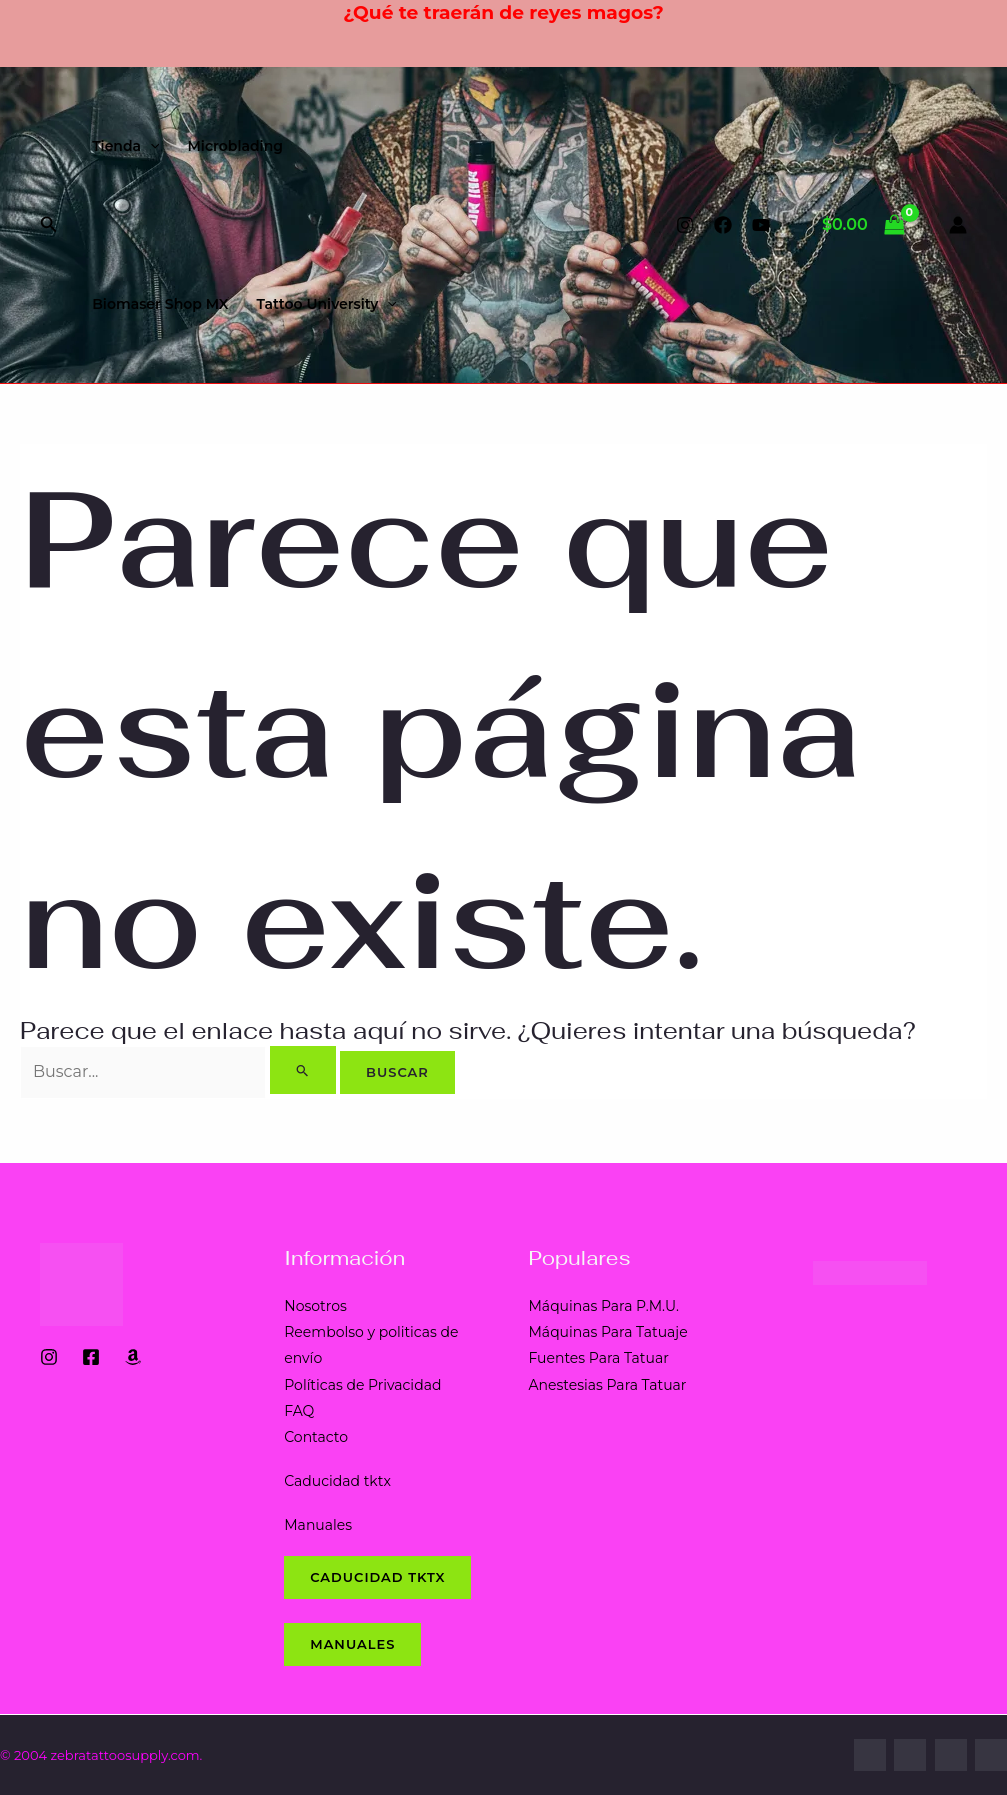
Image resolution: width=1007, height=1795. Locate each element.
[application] (150, 146)
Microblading (234, 146)
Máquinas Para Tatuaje (608, 1332)
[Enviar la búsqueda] (303, 1070)
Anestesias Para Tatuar (608, 1385)
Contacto (316, 1437)
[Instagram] (685, 225)
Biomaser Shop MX (160, 304)
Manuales (318, 1525)
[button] (49, 225)
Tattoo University (327, 304)
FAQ (299, 1411)
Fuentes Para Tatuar (599, 1358)
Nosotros (315, 1306)
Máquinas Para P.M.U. (604, 1306)
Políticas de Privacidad (362, 1385)
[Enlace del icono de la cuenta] (958, 225)
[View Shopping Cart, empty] (863, 225)
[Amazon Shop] (133, 1357)
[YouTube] (761, 225)
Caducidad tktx (337, 1481)
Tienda (125, 146)
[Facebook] (723, 225)
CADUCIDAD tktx (377, 1577)
